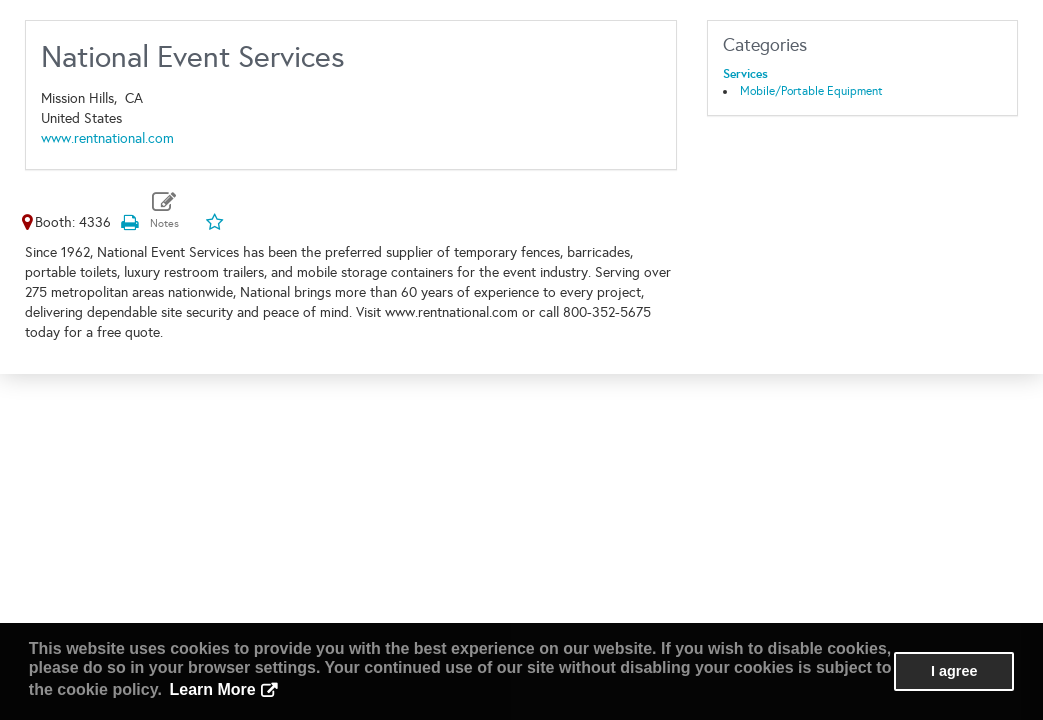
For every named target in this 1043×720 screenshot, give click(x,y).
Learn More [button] (213, 689)
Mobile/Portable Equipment (811, 91)
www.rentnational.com (107, 138)
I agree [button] (954, 671)
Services (745, 74)
